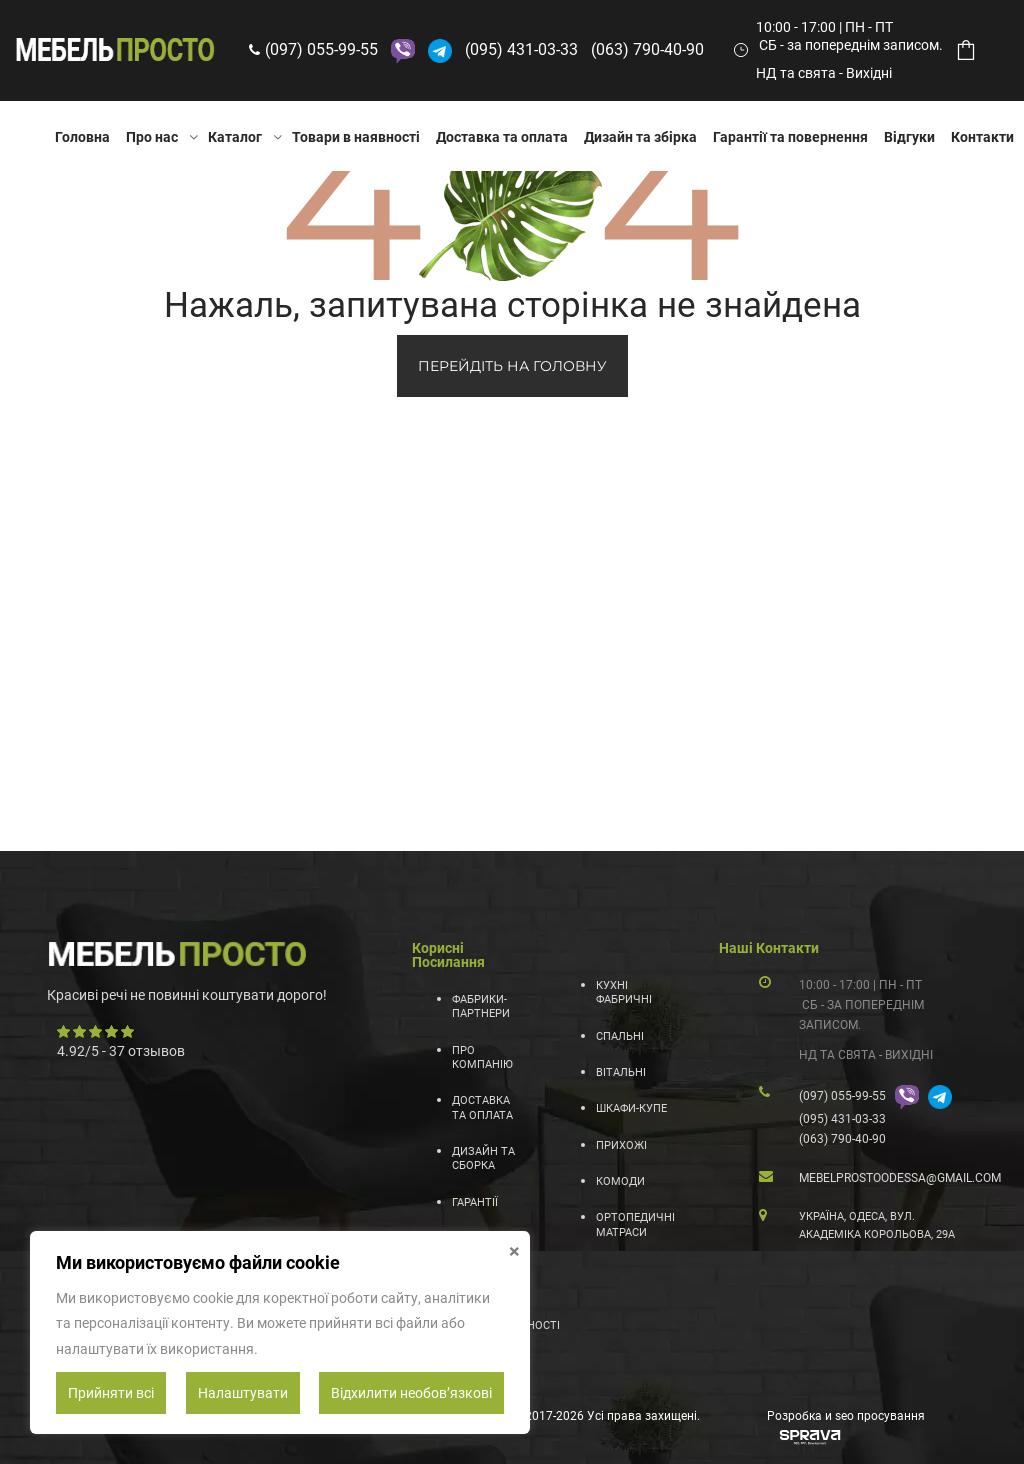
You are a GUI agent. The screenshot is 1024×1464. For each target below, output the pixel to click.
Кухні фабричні (624, 992)
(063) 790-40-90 (647, 49)
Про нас (152, 137)
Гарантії (475, 1202)
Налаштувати (243, 1393)
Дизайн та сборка (483, 1158)
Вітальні (621, 1072)
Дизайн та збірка (640, 137)
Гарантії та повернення (790, 137)
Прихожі (621, 1145)
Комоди (620, 1181)
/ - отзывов (121, 1051)
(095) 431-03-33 (521, 49)
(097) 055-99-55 (321, 49)
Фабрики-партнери (481, 1006)
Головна (82, 137)
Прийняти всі (111, 1393)
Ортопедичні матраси (633, 1224)
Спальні (620, 1036)
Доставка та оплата (502, 137)
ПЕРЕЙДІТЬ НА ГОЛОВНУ (512, 366)
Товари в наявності (356, 137)
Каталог (235, 137)
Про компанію (482, 1057)
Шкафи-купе (631, 1108)
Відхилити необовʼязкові (411, 1393)
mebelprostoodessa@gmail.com (900, 1178)
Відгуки (909, 137)
